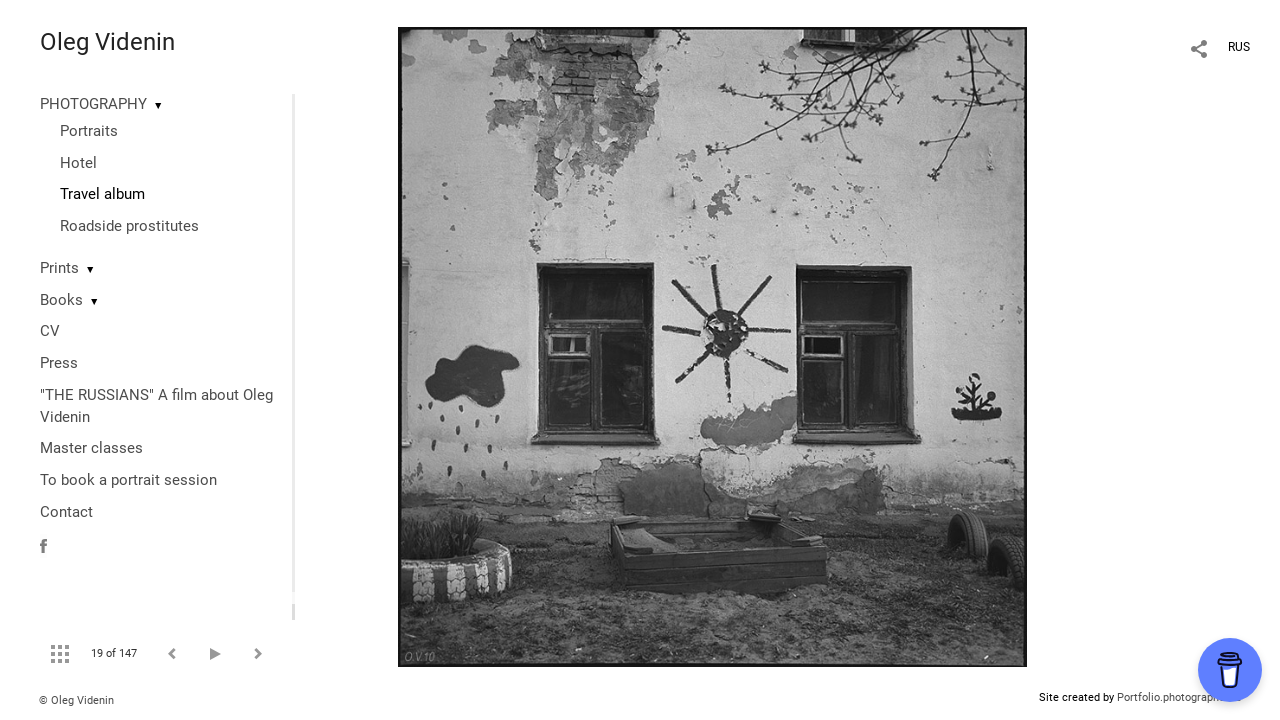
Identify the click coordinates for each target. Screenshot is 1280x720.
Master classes (91, 448)
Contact (66, 512)
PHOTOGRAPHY (93, 104)
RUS (1239, 47)
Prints (59, 268)
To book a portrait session (128, 480)
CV (50, 331)
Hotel (78, 163)
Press (59, 363)
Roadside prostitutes (129, 226)
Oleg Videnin (107, 42)
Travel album (102, 194)
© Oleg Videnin (76, 700)
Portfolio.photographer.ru (1179, 697)
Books (61, 300)
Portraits (89, 131)
